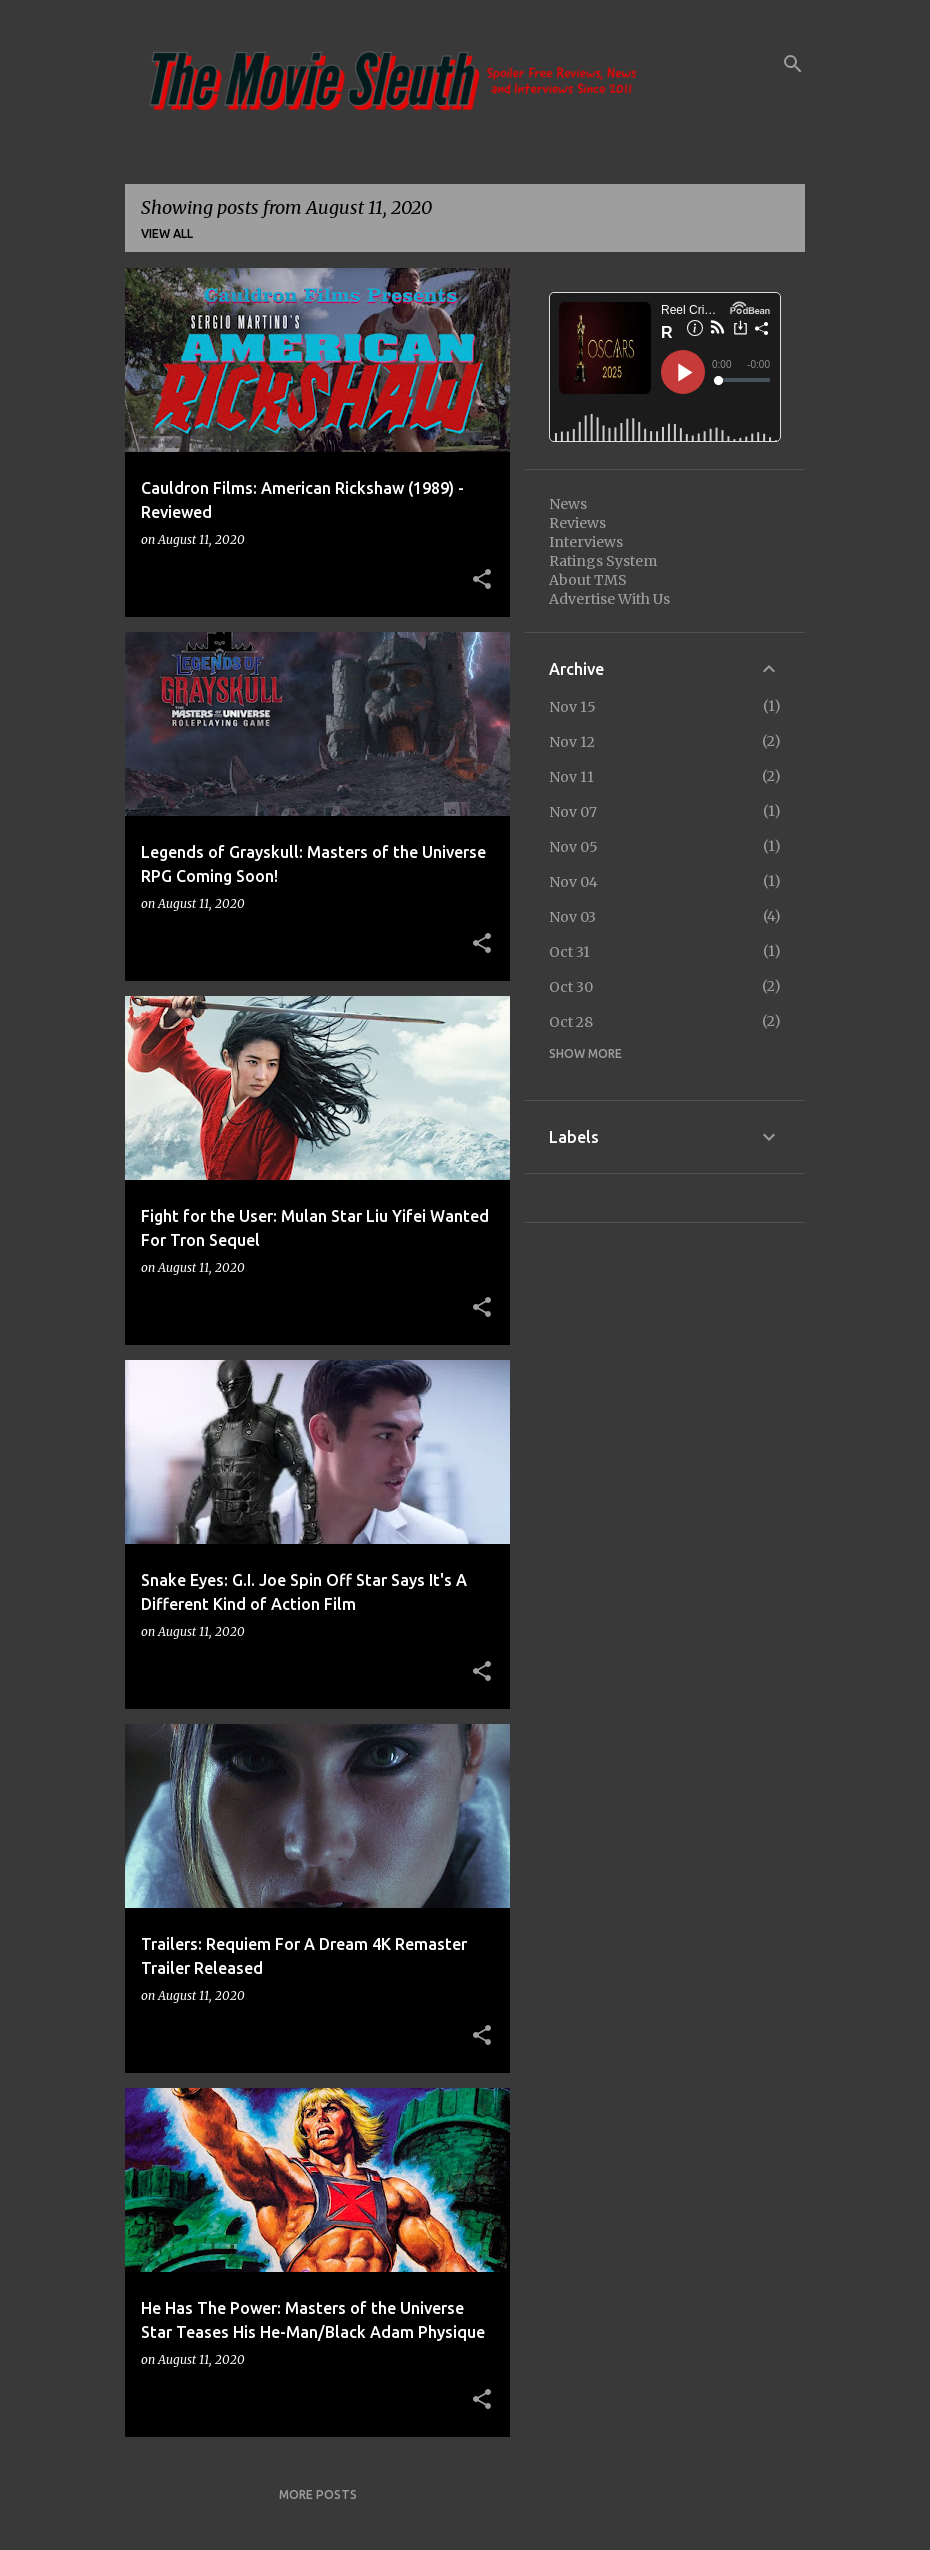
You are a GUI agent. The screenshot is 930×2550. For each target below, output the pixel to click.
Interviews (586, 542)
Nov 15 (572, 707)
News (568, 504)
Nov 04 (573, 882)
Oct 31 (569, 952)
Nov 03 (572, 917)
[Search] (793, 64)
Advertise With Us (609, 599)
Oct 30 (571, 987)
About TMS (588, 580)
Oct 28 (571, 1022)
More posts (318, 2494)
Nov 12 (572, 742)
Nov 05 (573, 847)
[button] (482, 580)
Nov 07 (573, 812)
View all (167, 233)
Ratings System (603, 561)
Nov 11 (571, 777)
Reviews (577, 523)
